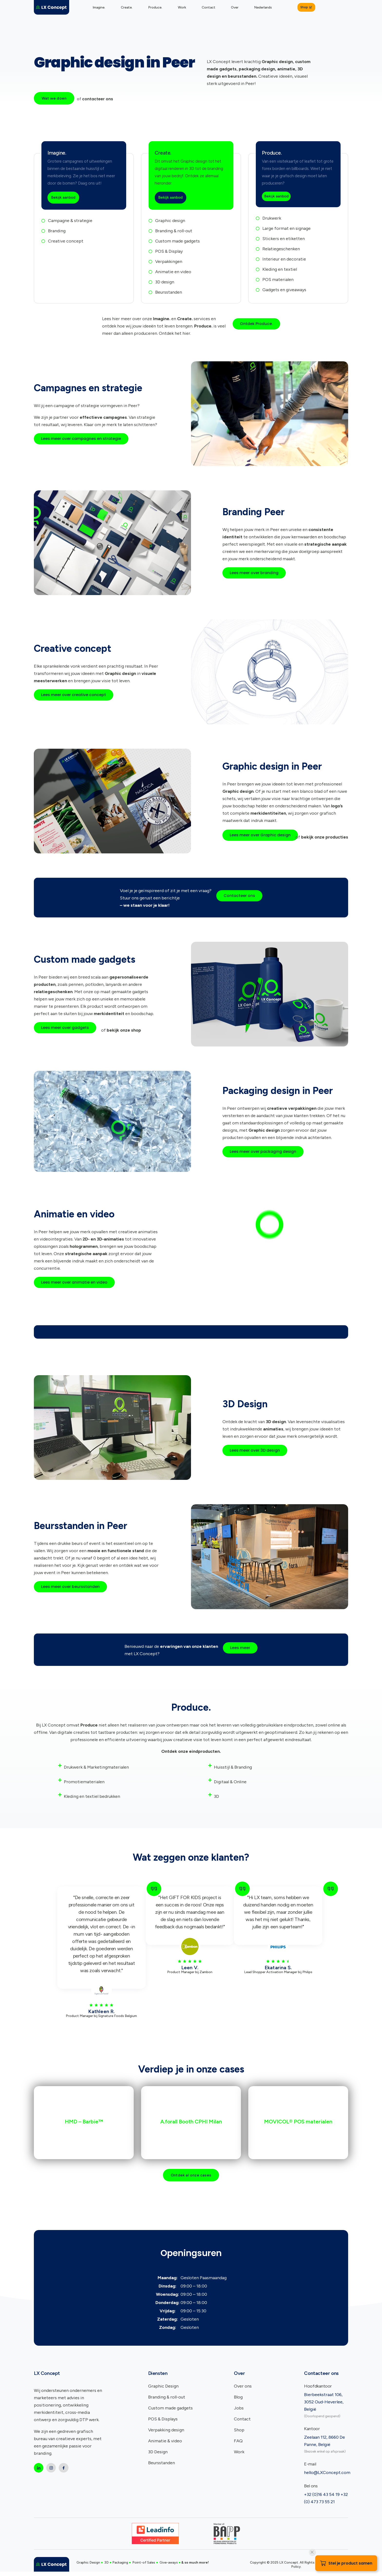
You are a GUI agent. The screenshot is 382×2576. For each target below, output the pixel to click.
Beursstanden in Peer (80, 1526)
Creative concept (72, 649)
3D (216, 1797)
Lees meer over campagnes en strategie (81, 439)
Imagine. (99, 7)
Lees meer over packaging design (263, 1152)
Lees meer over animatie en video (74, 1283)
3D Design (244, 1404)
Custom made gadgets (84, 960)
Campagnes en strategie (88, 388)
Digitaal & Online (230, 1782)
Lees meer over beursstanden (70, 1587)
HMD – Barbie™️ (84, 2122)
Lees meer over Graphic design (260, 835)
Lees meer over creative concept (73, 695)
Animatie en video (74, 1215)
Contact (208, 7)
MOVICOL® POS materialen (298, 2122)
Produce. (155, 7)
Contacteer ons (239, 896)
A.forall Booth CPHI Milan (191, 2122)
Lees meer (240, 1648)
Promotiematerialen (84, 1782)
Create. (127, 7)
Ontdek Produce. (256, 324)
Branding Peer (253, 512)
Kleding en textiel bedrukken (92, 1797)
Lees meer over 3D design (255, 1451)
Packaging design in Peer (277, 1091)
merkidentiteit (109, 1014)
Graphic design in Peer (272, 767)
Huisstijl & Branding (233, 1767)
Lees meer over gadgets (65, 1028)
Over (235, 7)
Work (182, 7)
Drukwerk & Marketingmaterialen (96, 1767)
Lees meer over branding (254, 573)
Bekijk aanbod (63, 198)
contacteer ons (97, 99)
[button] (116, 1767)
